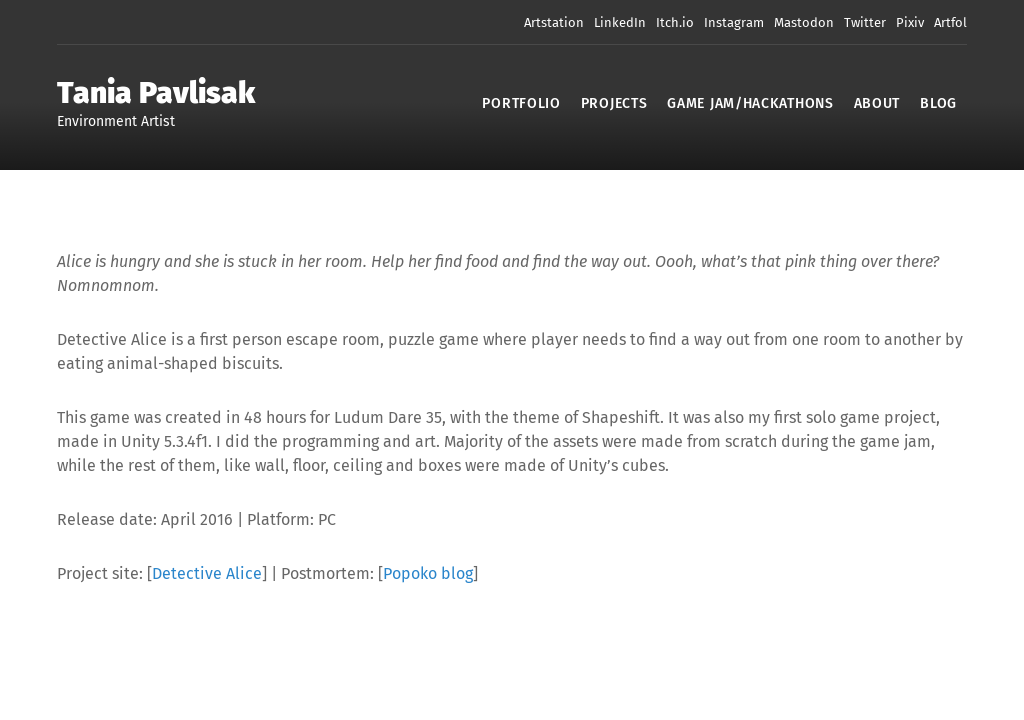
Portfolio (521, 103)
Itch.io (675, 22)
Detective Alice (207, 573)
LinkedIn (620, 22)
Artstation (554, 22)
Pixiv (910, 22)
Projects (614, 103)
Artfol (950, 22)
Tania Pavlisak (156, 93)
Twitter (865, 22)
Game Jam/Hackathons (750, 103)
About (877, 103)
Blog (938, 103)
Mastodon (804, 22)
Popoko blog (428, 573)
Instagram (734, 22)
